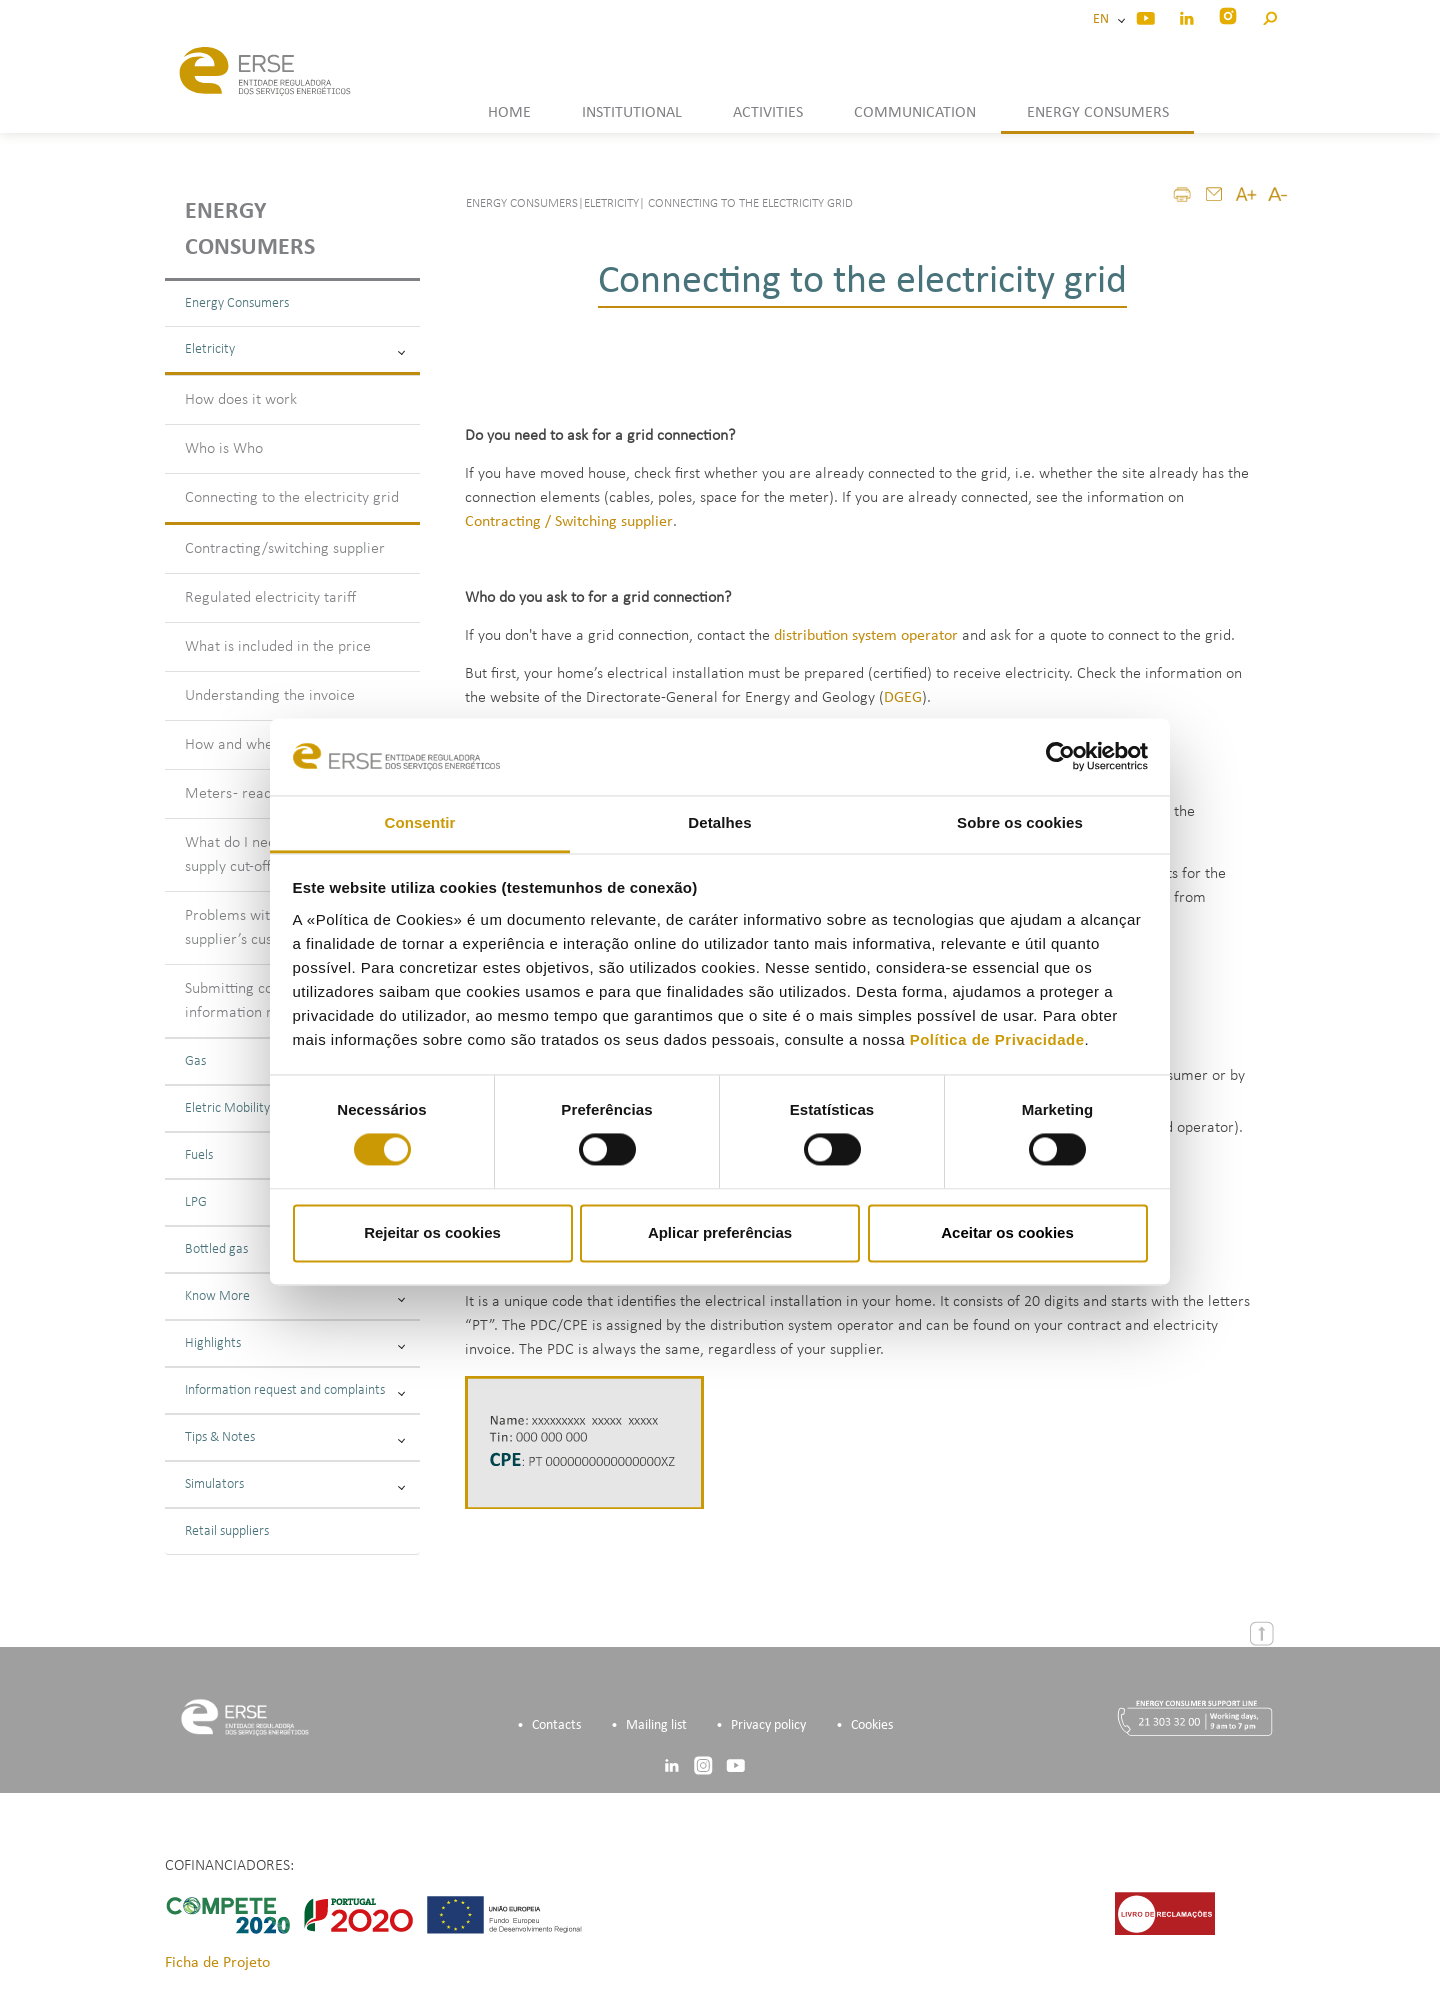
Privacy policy (768, 1725)
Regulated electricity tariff (270, 598)
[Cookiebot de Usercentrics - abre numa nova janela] (1060, 757)
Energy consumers (250, 230)
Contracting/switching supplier (285, 549)
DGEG (903, 698)
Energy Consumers (237, 303)
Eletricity (295, 349)
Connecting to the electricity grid (292, 498)
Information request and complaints (295, 1390)
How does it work (241, 400)
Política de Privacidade (997, 1039)
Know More (295, 1296)
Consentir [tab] (420, 822)
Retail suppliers (227, 1531)
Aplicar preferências (720, 1232)
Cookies (872, 1725)
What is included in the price (278, 647)
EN (1104, 19)
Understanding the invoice (270, 696)
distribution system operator (866, 636)
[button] (1269, 15)
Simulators (295, 1484)
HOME (509, 113)
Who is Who (224, 449)
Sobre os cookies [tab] (1020, 822)
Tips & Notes (295, 1437)
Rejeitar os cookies (432, 1232)
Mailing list (656, 1725)
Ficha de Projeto (217, 1963)
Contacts (556, 1725)
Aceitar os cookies (1007, 1232)
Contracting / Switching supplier (569, 522)
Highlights (295, 1343)
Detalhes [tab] (719, 822)
